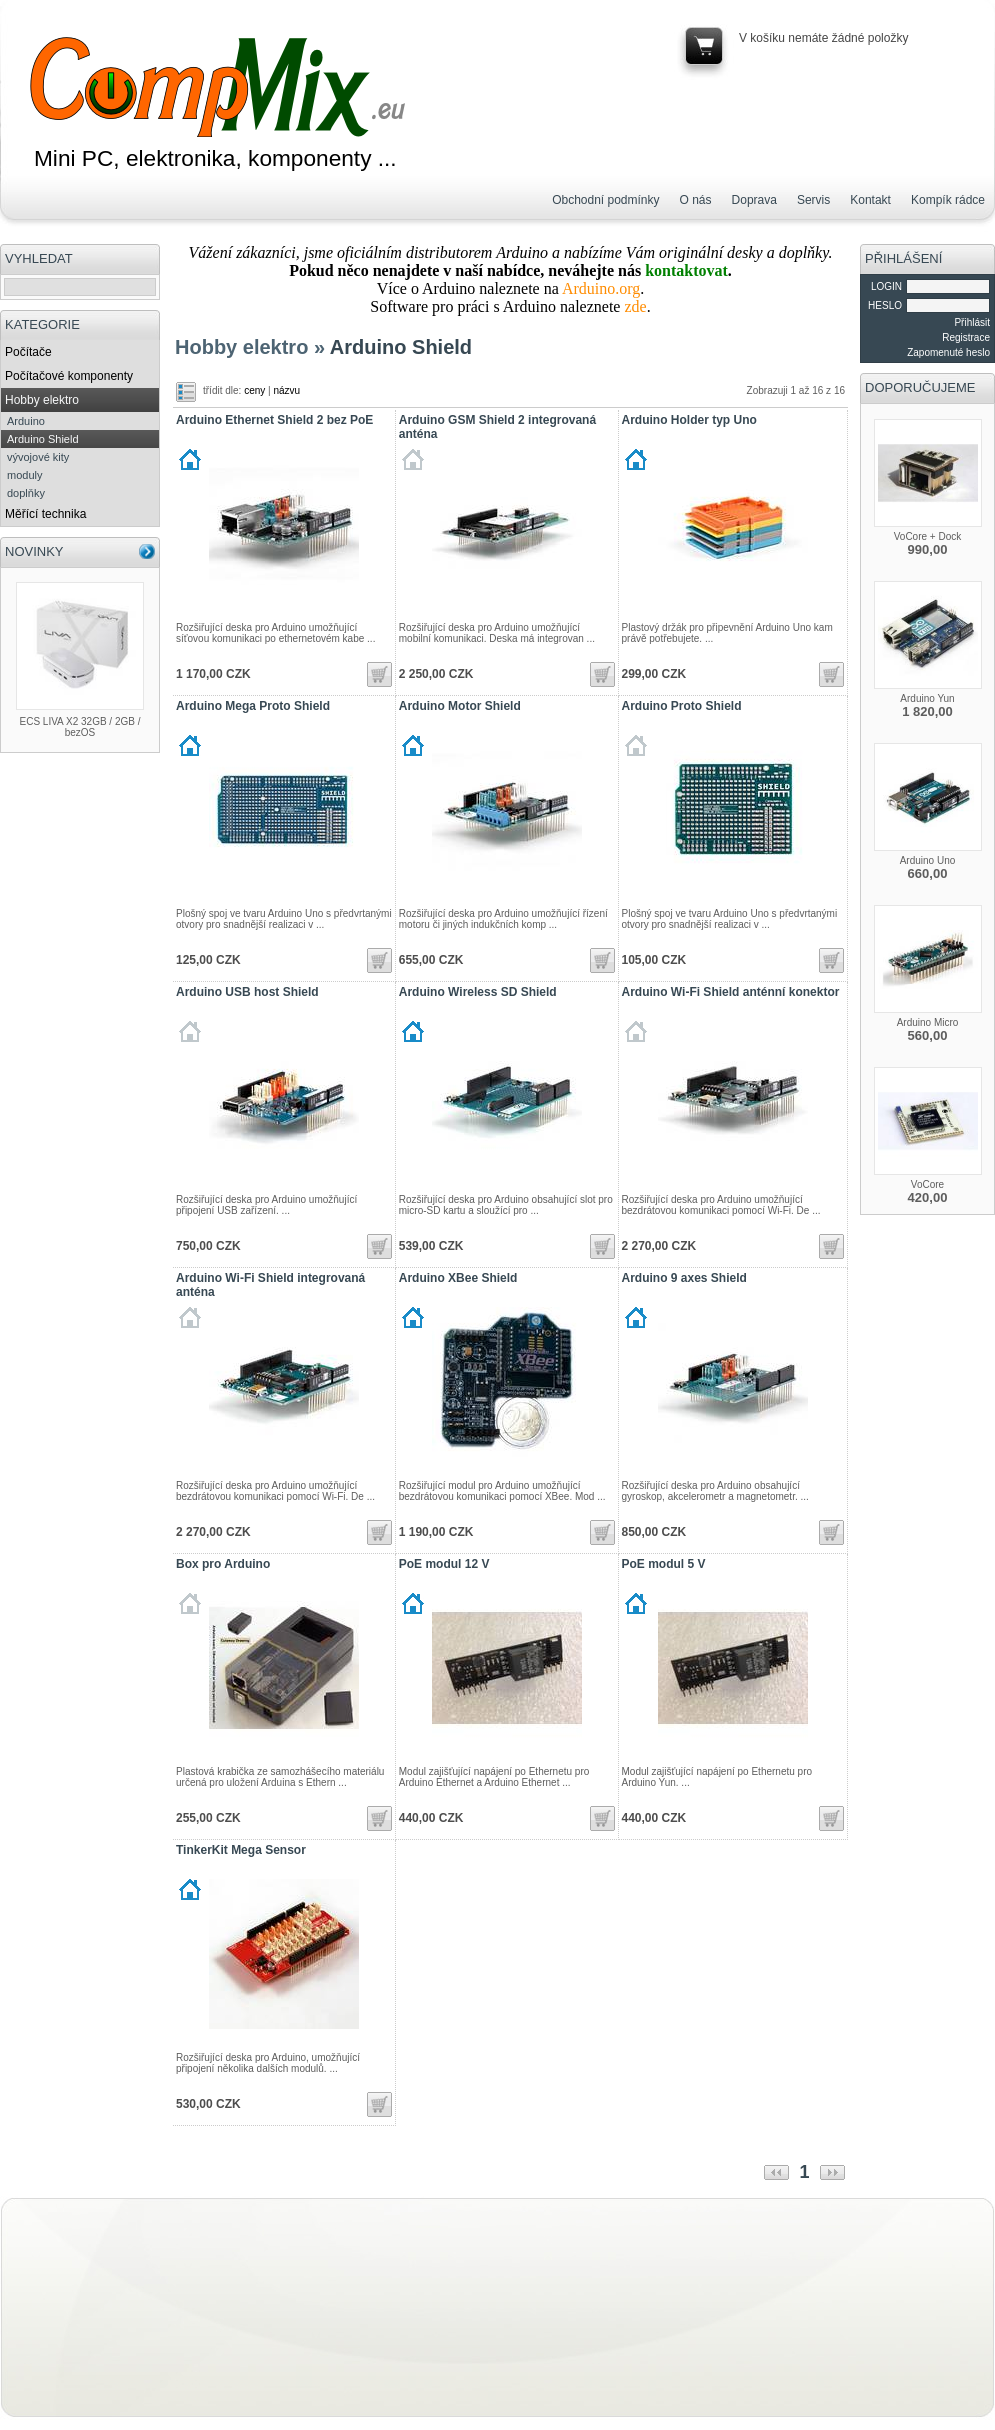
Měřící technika (45, 514)
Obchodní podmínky (605, 200)
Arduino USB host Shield (247, 992)
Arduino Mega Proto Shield (253, 706)
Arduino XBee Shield (458, 1278)
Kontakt (870, 200)
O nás (696, 200)
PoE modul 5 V (664, 1564)
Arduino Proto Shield (682, 706)
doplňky (26, 493)
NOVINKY (34, 551)
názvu (286, 390)
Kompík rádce (948, 200)
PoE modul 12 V (444, 1564)
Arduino (26, 421)
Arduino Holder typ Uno (689, 420)
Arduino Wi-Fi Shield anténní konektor (731, 992)
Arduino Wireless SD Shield (478, 992)
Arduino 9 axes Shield (684, 1278)
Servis (813, 200)
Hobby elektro (42, 400)
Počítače (28, 352)
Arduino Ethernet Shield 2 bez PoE (274, 420)
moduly (24, 475)
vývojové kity (38, 457)
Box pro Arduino (223, 1564)
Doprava (754, 200)
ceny (254, 390)
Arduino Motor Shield (460, 706)
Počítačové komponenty (69, 376)
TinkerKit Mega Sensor (241, 1850)
